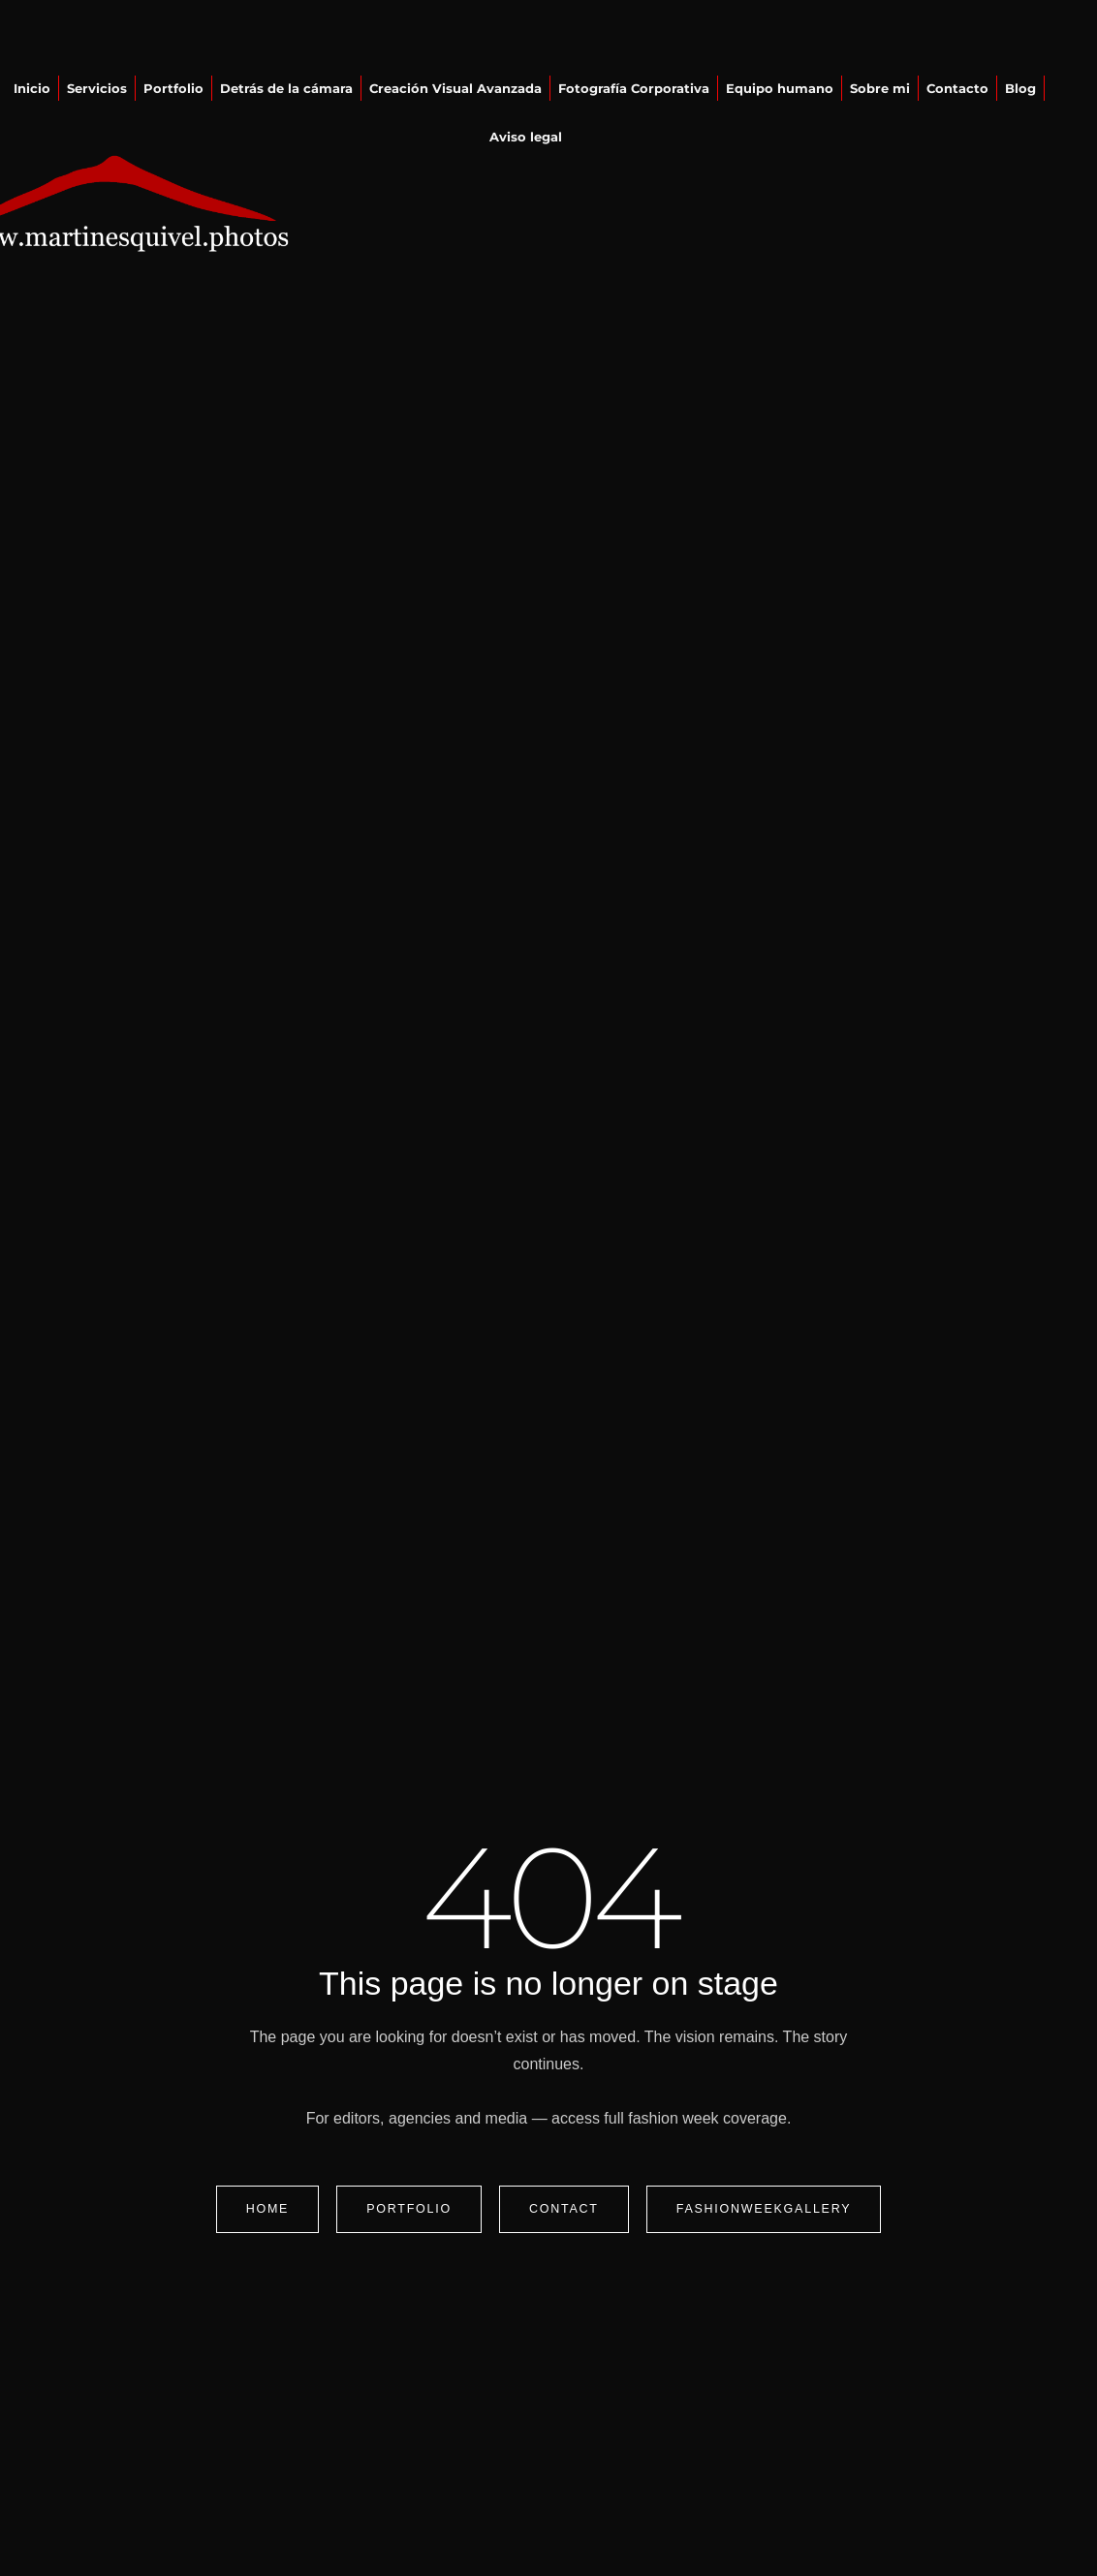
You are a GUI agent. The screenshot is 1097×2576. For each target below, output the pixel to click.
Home (268, 2209)
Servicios (97, 88)
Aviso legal (525, 136)
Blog (1020, 88)
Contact (564, 2209)
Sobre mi (880, 88)
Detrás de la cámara (286, 88)
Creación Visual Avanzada (455, 88)
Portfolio (173, 88)
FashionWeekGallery (764, 2209)
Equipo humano (779, 88)
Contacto (957, 88)
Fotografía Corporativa (633, 88)
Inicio (32, 88)
